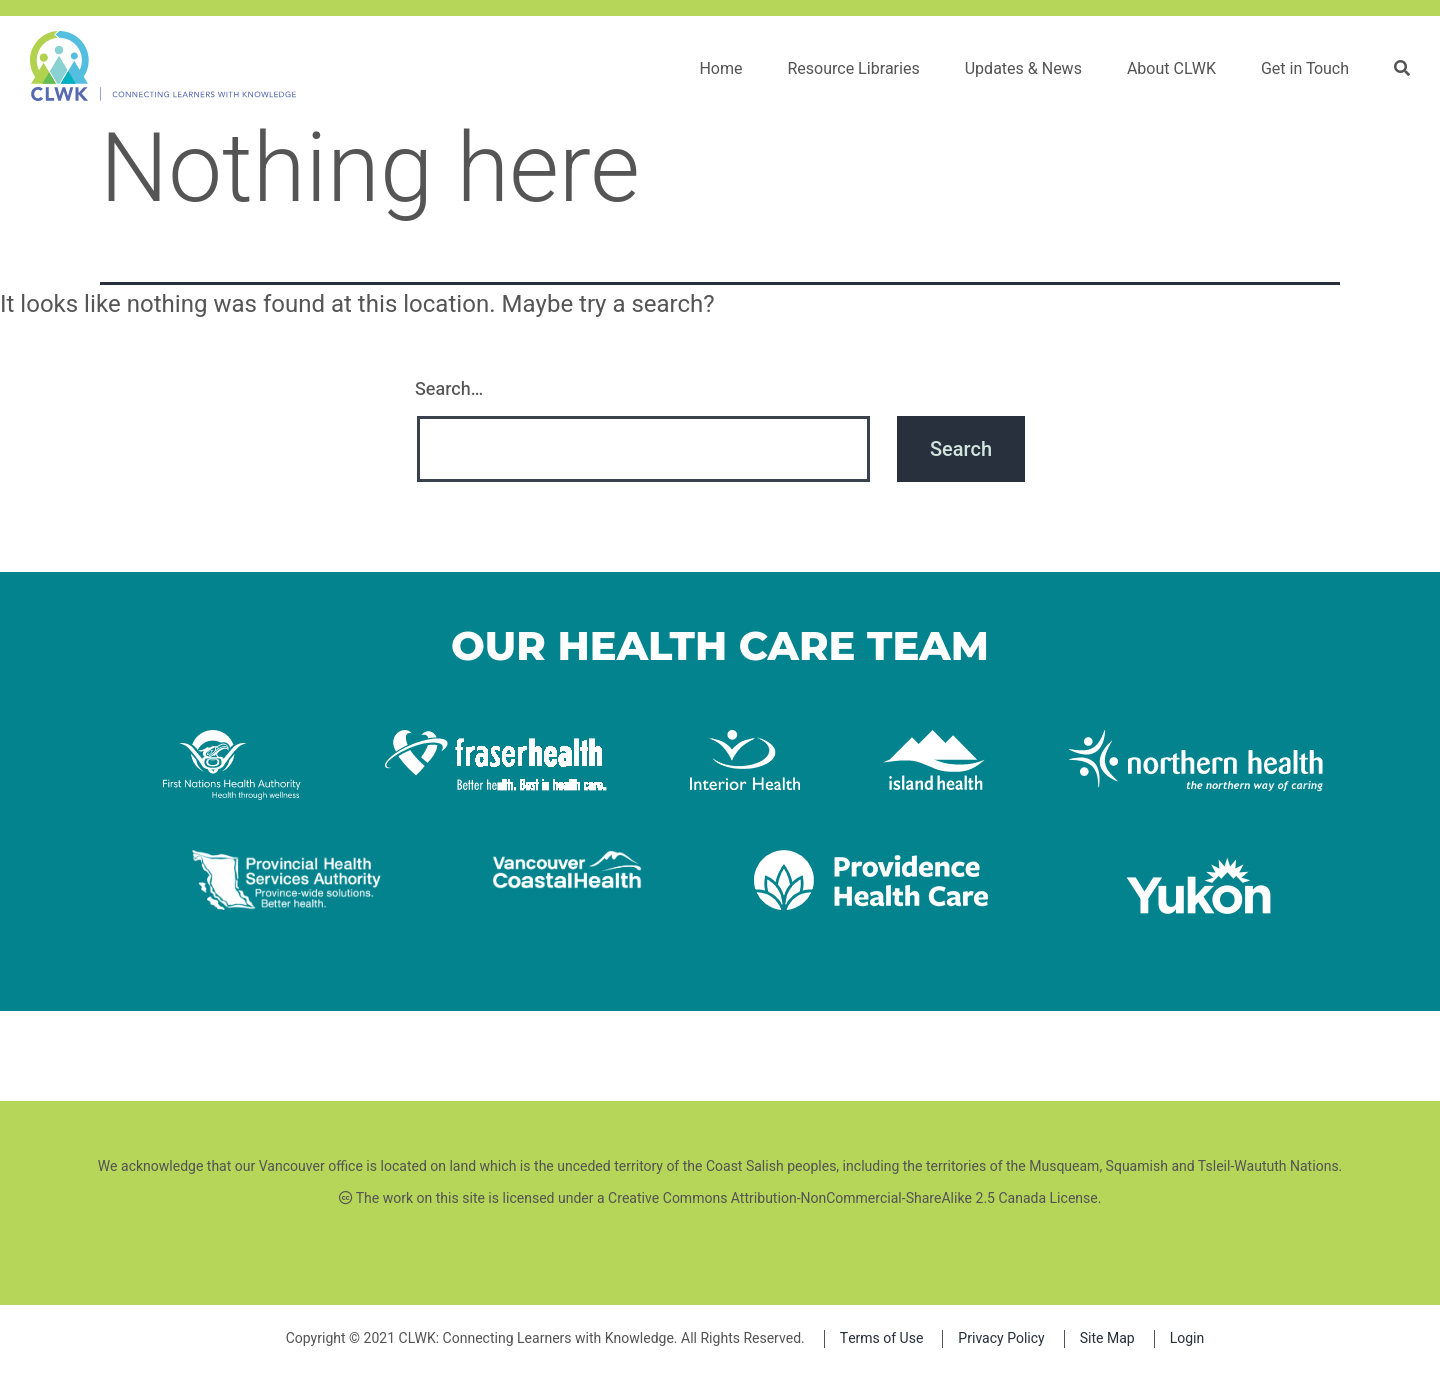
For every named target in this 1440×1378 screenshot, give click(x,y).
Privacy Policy (1001, 1338)
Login (1187, 1338)
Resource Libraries (853, 69)
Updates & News (1023, 69)
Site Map (1107, 1338)
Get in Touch (1305, 69)
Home (720, 69)
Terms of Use (882, 1338)
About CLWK (1171, 69)
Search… (449, 389)
